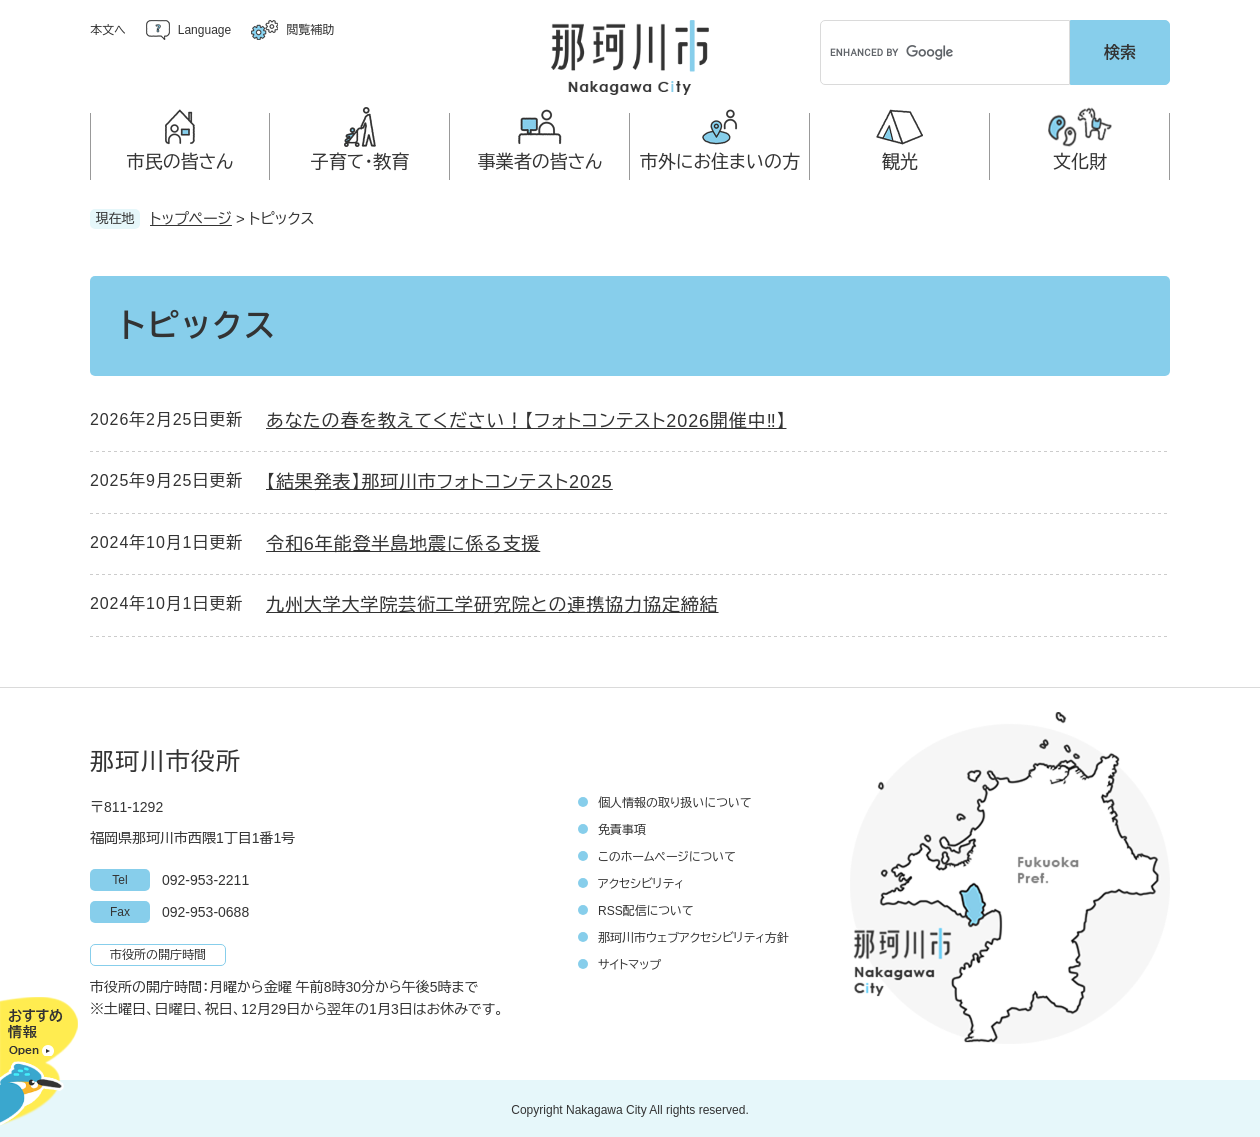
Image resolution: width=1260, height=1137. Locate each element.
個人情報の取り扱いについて (675, 800)
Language (204, 30)
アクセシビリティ (641, 881)
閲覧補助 (310, 30)
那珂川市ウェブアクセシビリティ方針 (693, 935)
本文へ (108, 30)
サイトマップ (629, 962)
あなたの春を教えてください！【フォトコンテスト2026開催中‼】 (526, 418)
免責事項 (622, 827)
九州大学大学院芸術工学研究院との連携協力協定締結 (492, 602)
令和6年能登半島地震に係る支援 (403, 541)
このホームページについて (667, 854)
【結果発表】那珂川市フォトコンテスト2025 (439, 479)
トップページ (191, 215)
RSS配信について (646, 908)
